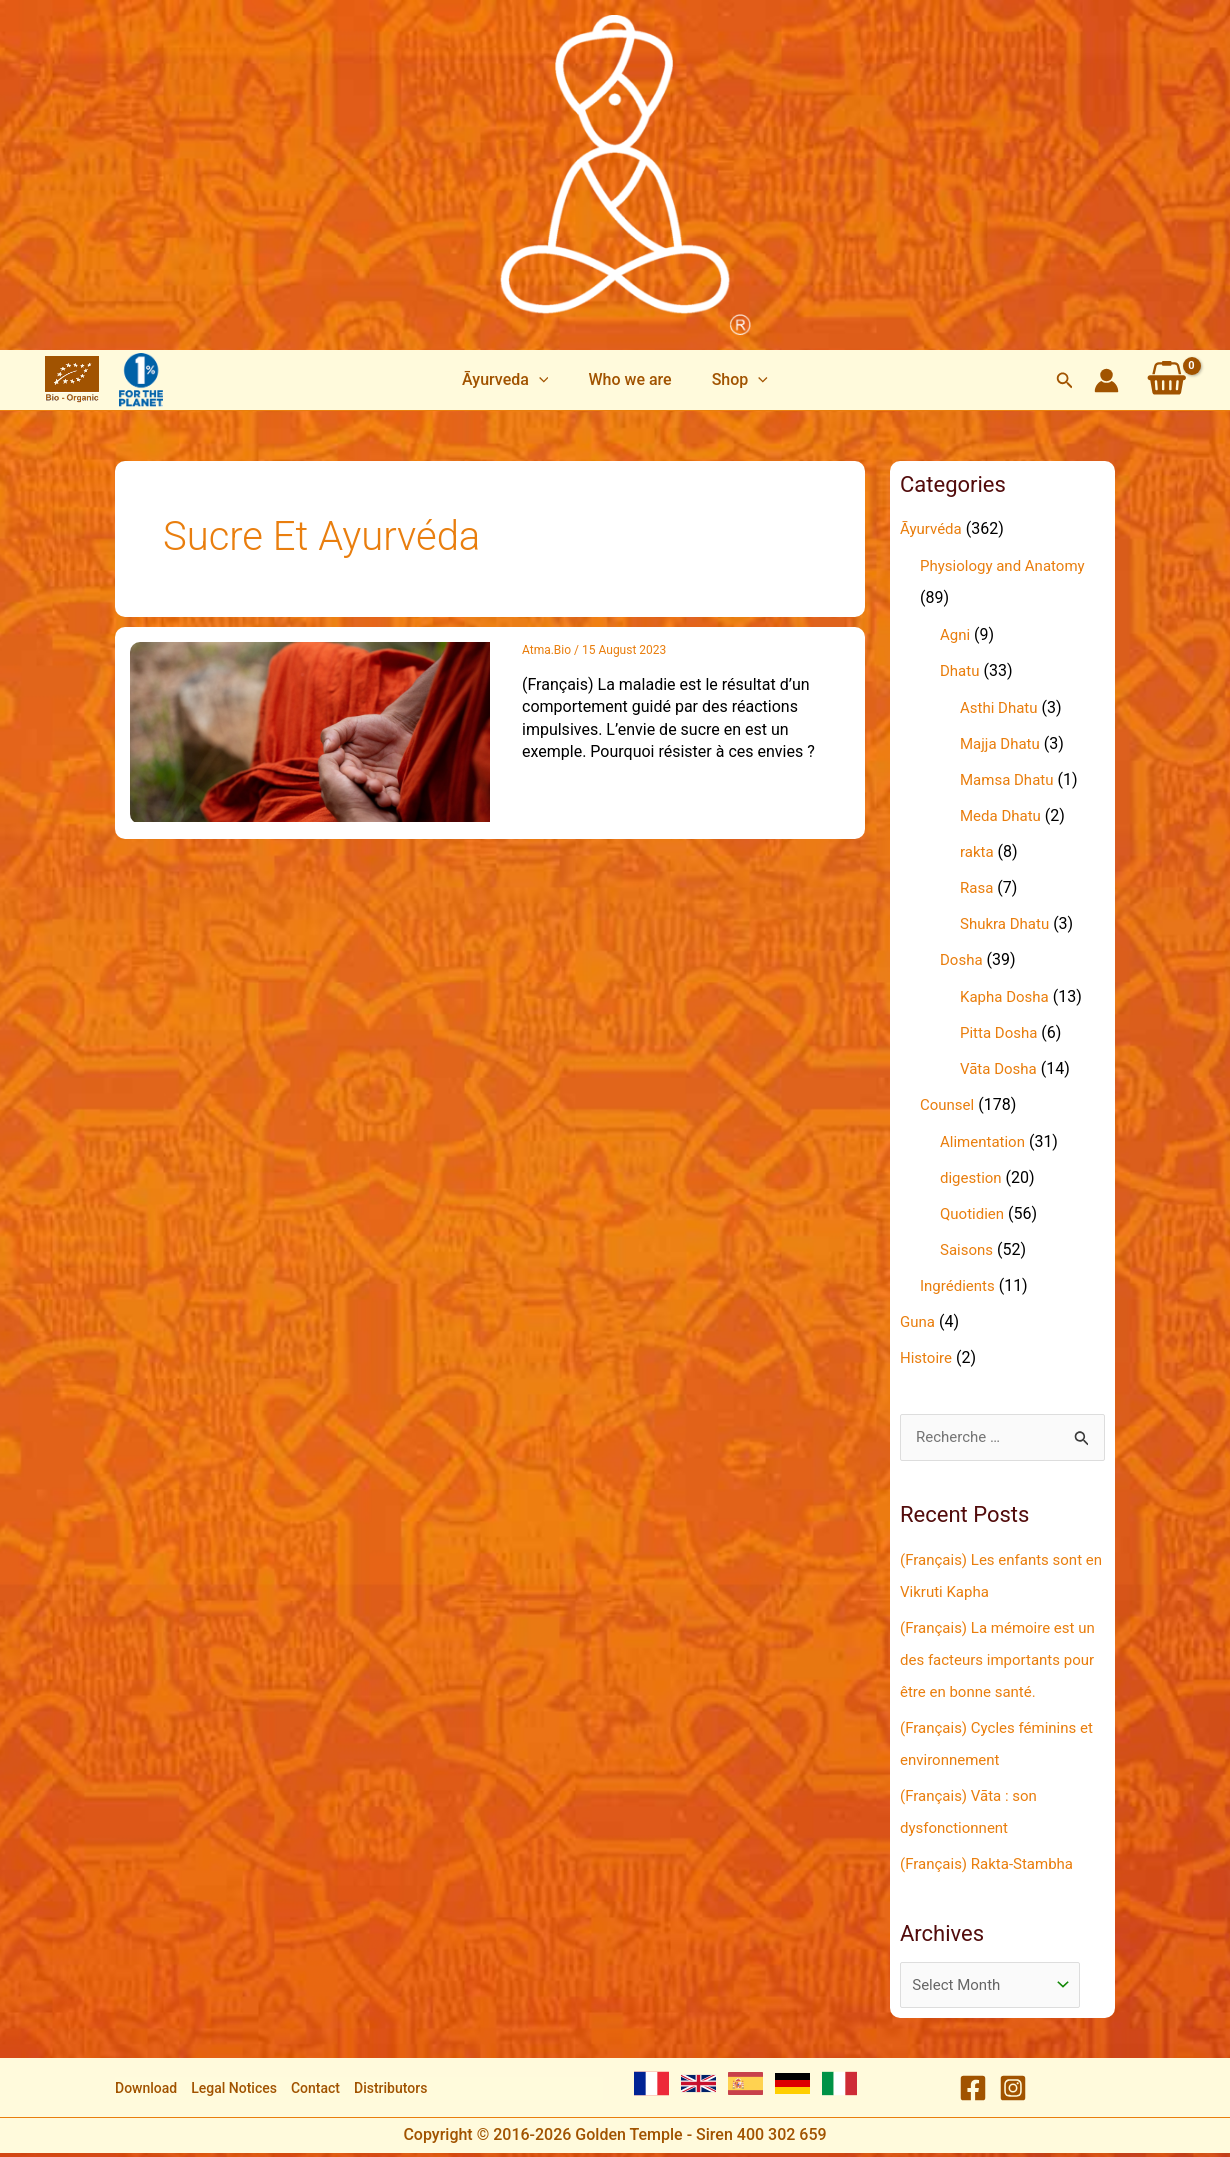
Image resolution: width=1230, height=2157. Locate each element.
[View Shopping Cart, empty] (1167, 380)
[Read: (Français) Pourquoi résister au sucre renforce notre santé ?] (310, 730)
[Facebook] (973, 2093)
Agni (956, 634)
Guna (918, 1321)
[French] (651, 2087)
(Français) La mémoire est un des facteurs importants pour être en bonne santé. (996, 1660)
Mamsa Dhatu (1010, 779)
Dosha (962, 959)
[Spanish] (745, 2087)
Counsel (949, 1104)
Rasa (978, 887)
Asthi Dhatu (1001, 707)
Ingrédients (960, 1285)
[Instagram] (1013, 2093)
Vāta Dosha (1001, 1068)
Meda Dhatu (1003, 815)
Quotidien (974, 1213)
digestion (973, 1177)
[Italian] (839, 2087)
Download (146, 2092)
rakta (978, 851)
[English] (698, 2087)
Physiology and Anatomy (1008, 565)
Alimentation (985, 1141)
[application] (547, 380)
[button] (513, 380)
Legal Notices (234, 2092)
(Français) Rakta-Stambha (992, 1864)
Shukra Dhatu (1007, 923)
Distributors (390, 2092)
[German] (792, 2087)
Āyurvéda (933, 528)
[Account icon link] (1106, 380)
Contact (315, 2092)
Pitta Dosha (1001, 1032)
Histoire (927, 1357)
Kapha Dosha (1007, 996)
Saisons (968, 1249)
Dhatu (961, 670)
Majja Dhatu (1002, 743)
